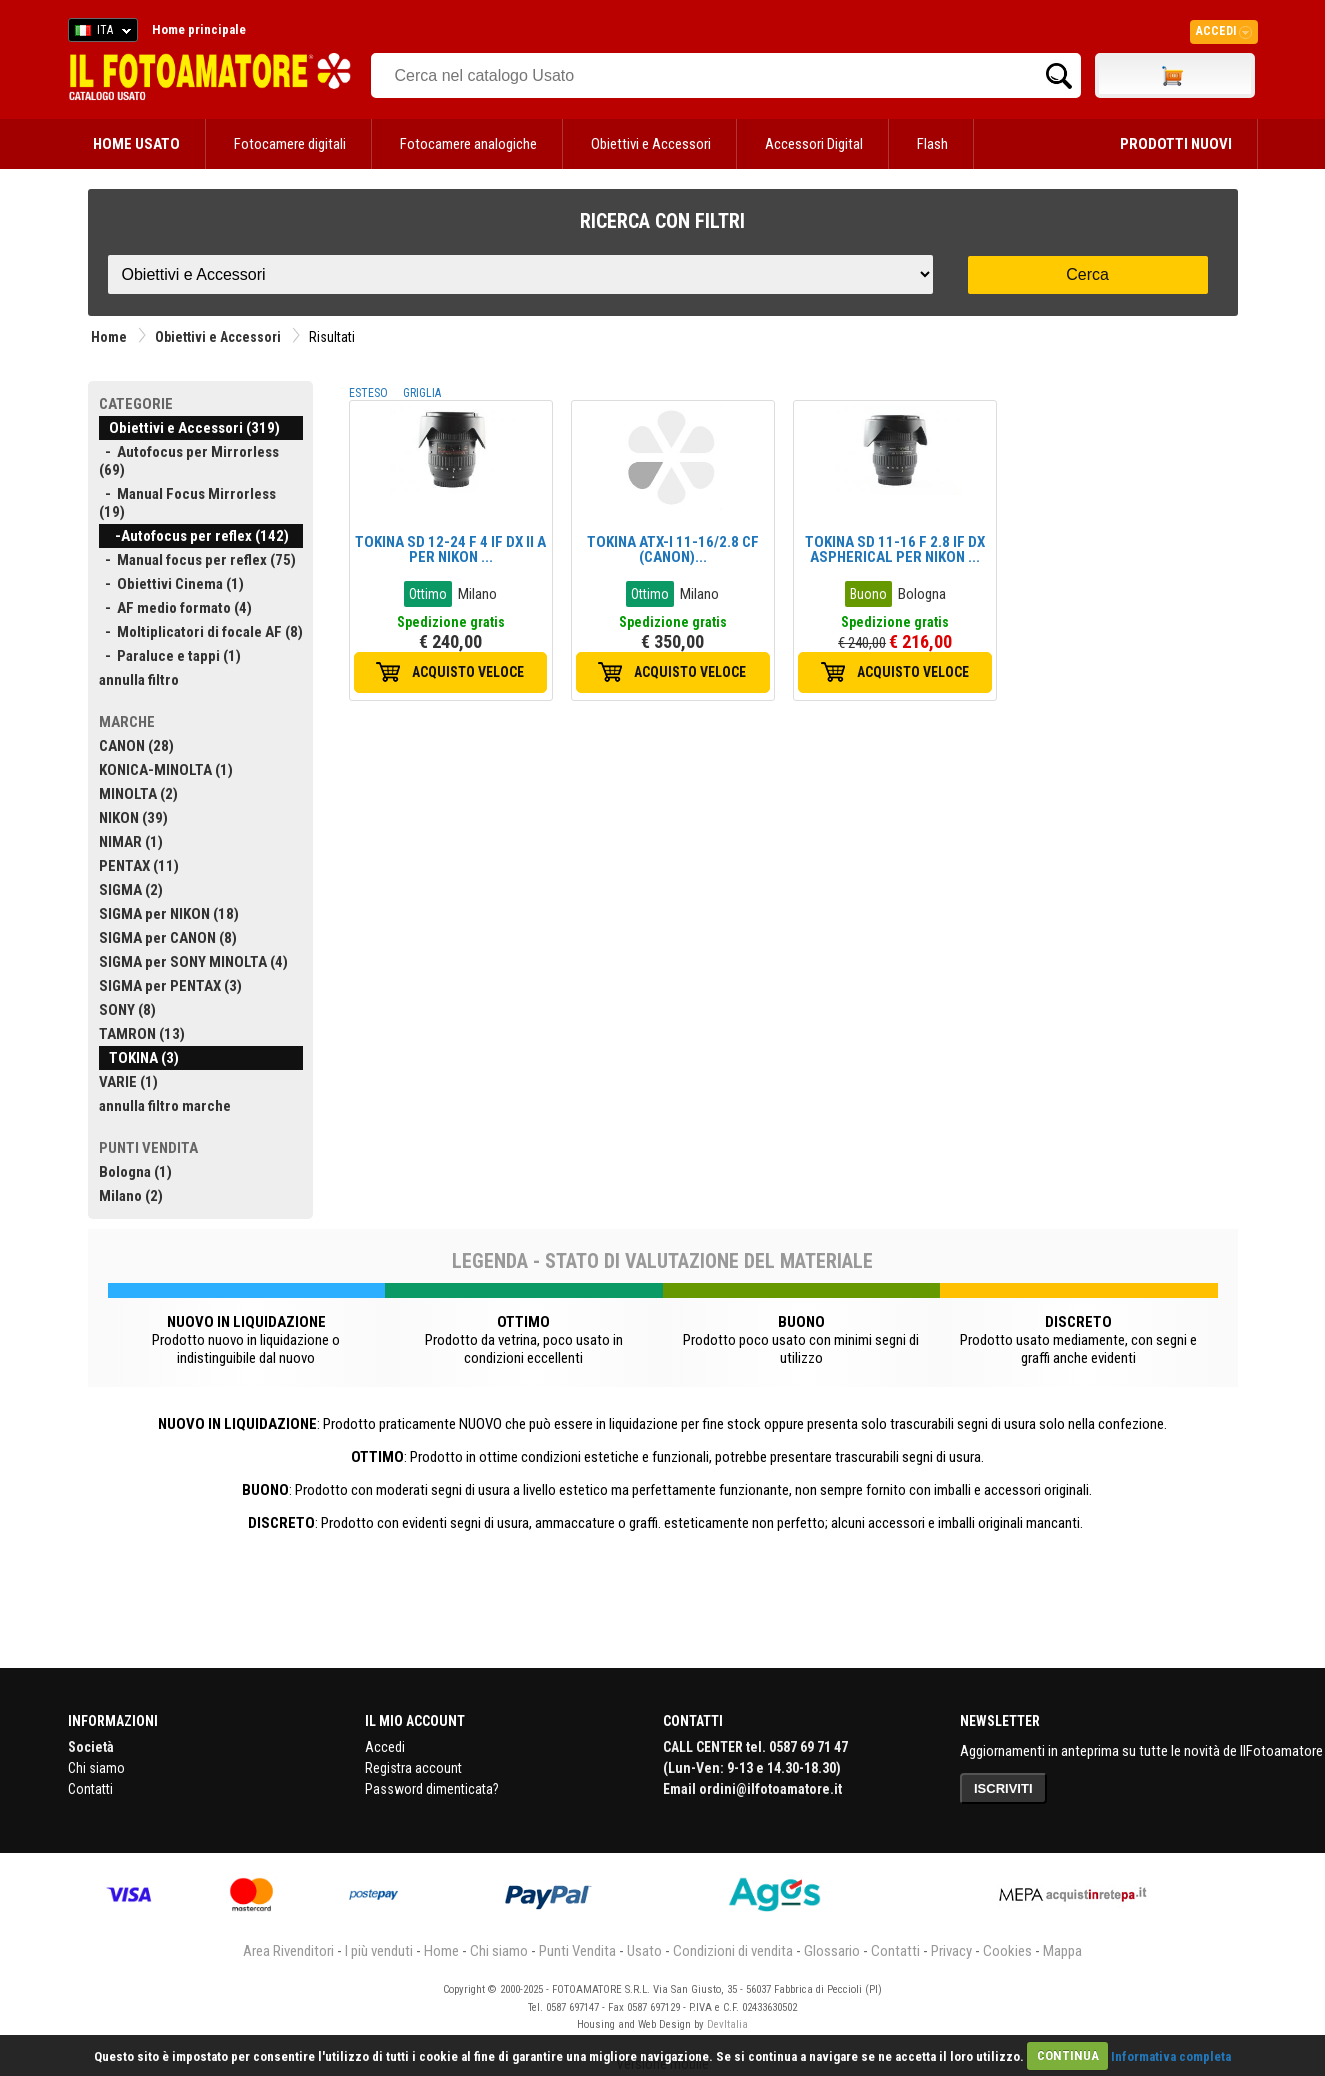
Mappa (1062, 1951)
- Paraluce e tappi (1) (170, 656)
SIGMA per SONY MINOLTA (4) (193, 962)
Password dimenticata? (432, 1789)
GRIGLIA (422, 393)
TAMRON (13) (142, 1034)
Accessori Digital (814, 144)
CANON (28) (136, 746)
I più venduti (379, 1951)
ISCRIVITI (1003, 1788)
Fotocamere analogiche (468, 144)
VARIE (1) (128, 1082)
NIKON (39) (133, 818)
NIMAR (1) (131, 842)
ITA (99, 33)
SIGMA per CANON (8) (168, 938)
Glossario (832, 1951)
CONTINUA (1068, 2055)
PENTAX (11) (139, 866)
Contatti (90, 1789)
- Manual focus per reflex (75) (197, 560)
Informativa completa (1171, 2055)
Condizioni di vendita (733, 1951)
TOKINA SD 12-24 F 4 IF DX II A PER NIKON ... (450, 549)
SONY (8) (127, 1010)
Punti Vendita (577, 1951)
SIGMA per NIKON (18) (169, 914)
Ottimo (428, 594)
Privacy (951, 1951)
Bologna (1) (135, 1172)
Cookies (1007, 1951)
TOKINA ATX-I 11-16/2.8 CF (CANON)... (673, 549)
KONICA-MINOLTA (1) (166, 770)
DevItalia (727, 2024)
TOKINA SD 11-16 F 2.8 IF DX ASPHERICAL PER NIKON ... (895, 549)
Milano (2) (131, 1196)
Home (109, 337)
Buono (868, 594)
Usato (644, 1951)
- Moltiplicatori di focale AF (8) (201, 632)
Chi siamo (96, 1768)
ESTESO (368, 393)
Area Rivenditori (288, 1951)
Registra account (413, 1768)
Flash (932, 144)
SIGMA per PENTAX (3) (170, 986)
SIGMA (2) (131, 890)
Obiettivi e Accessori (651, 144)
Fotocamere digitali (290, 144)
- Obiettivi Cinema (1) (171, 584)
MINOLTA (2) (138, 794)
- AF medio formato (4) (175, 608)
